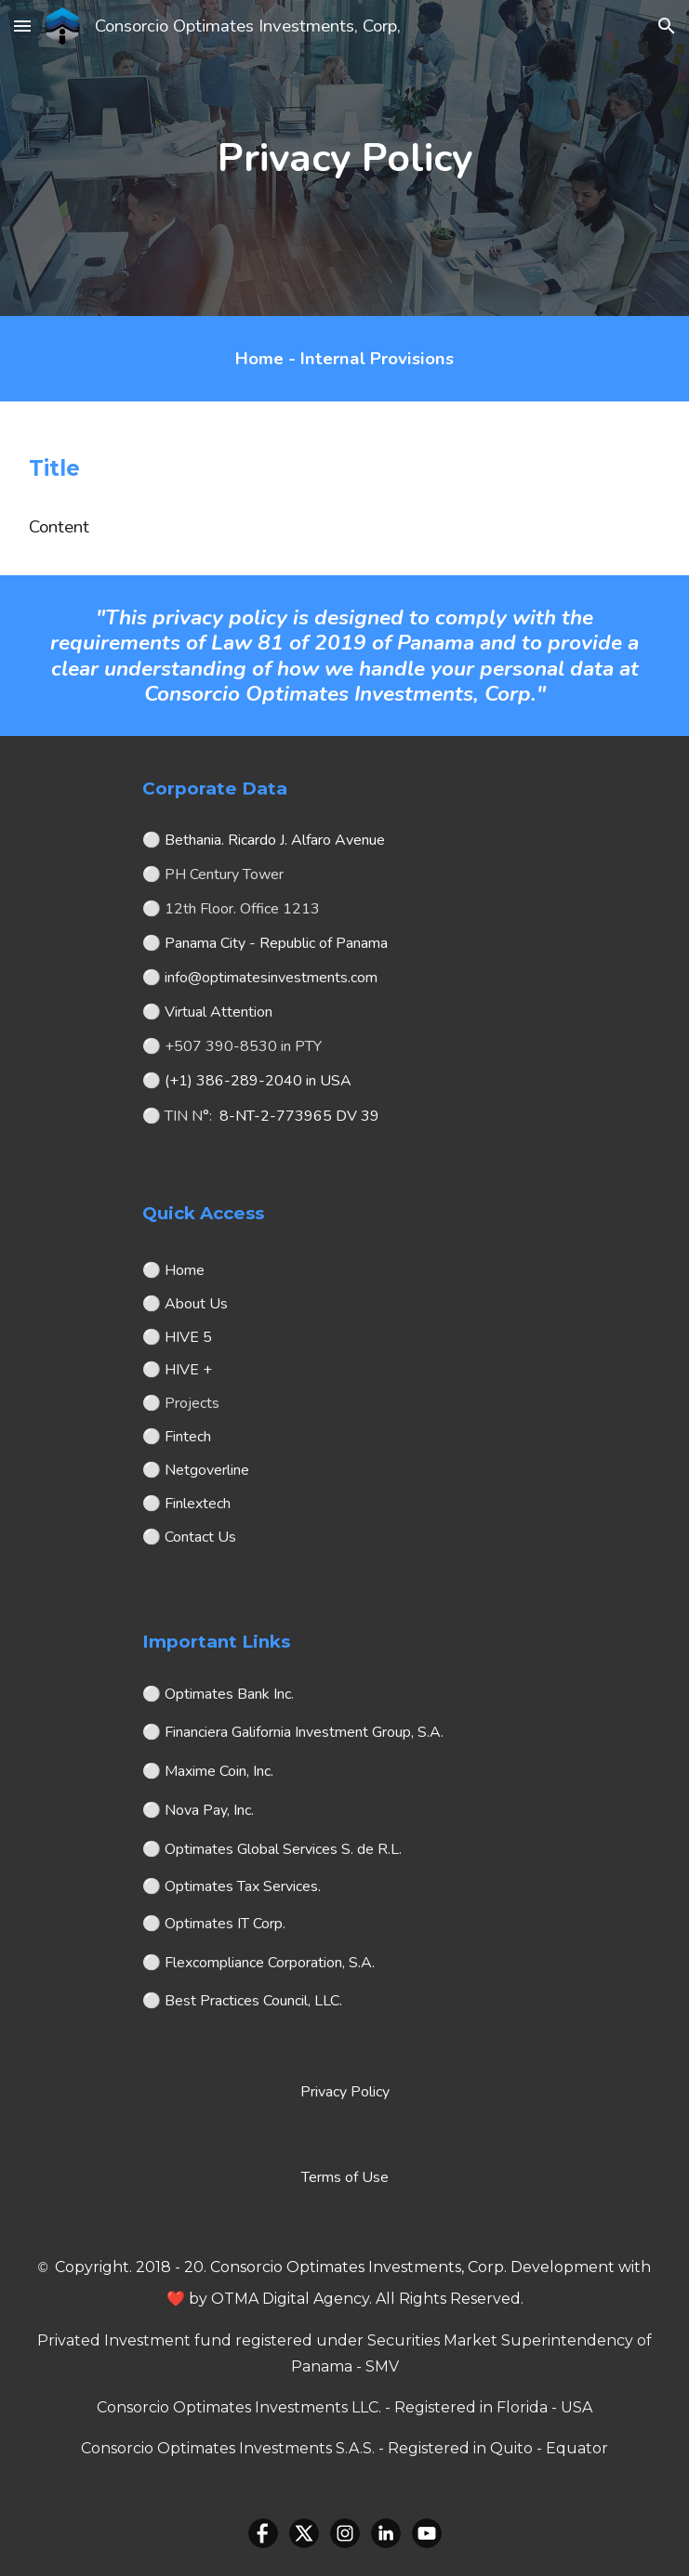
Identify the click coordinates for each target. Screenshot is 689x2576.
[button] (22, 25)
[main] (344, 158)
